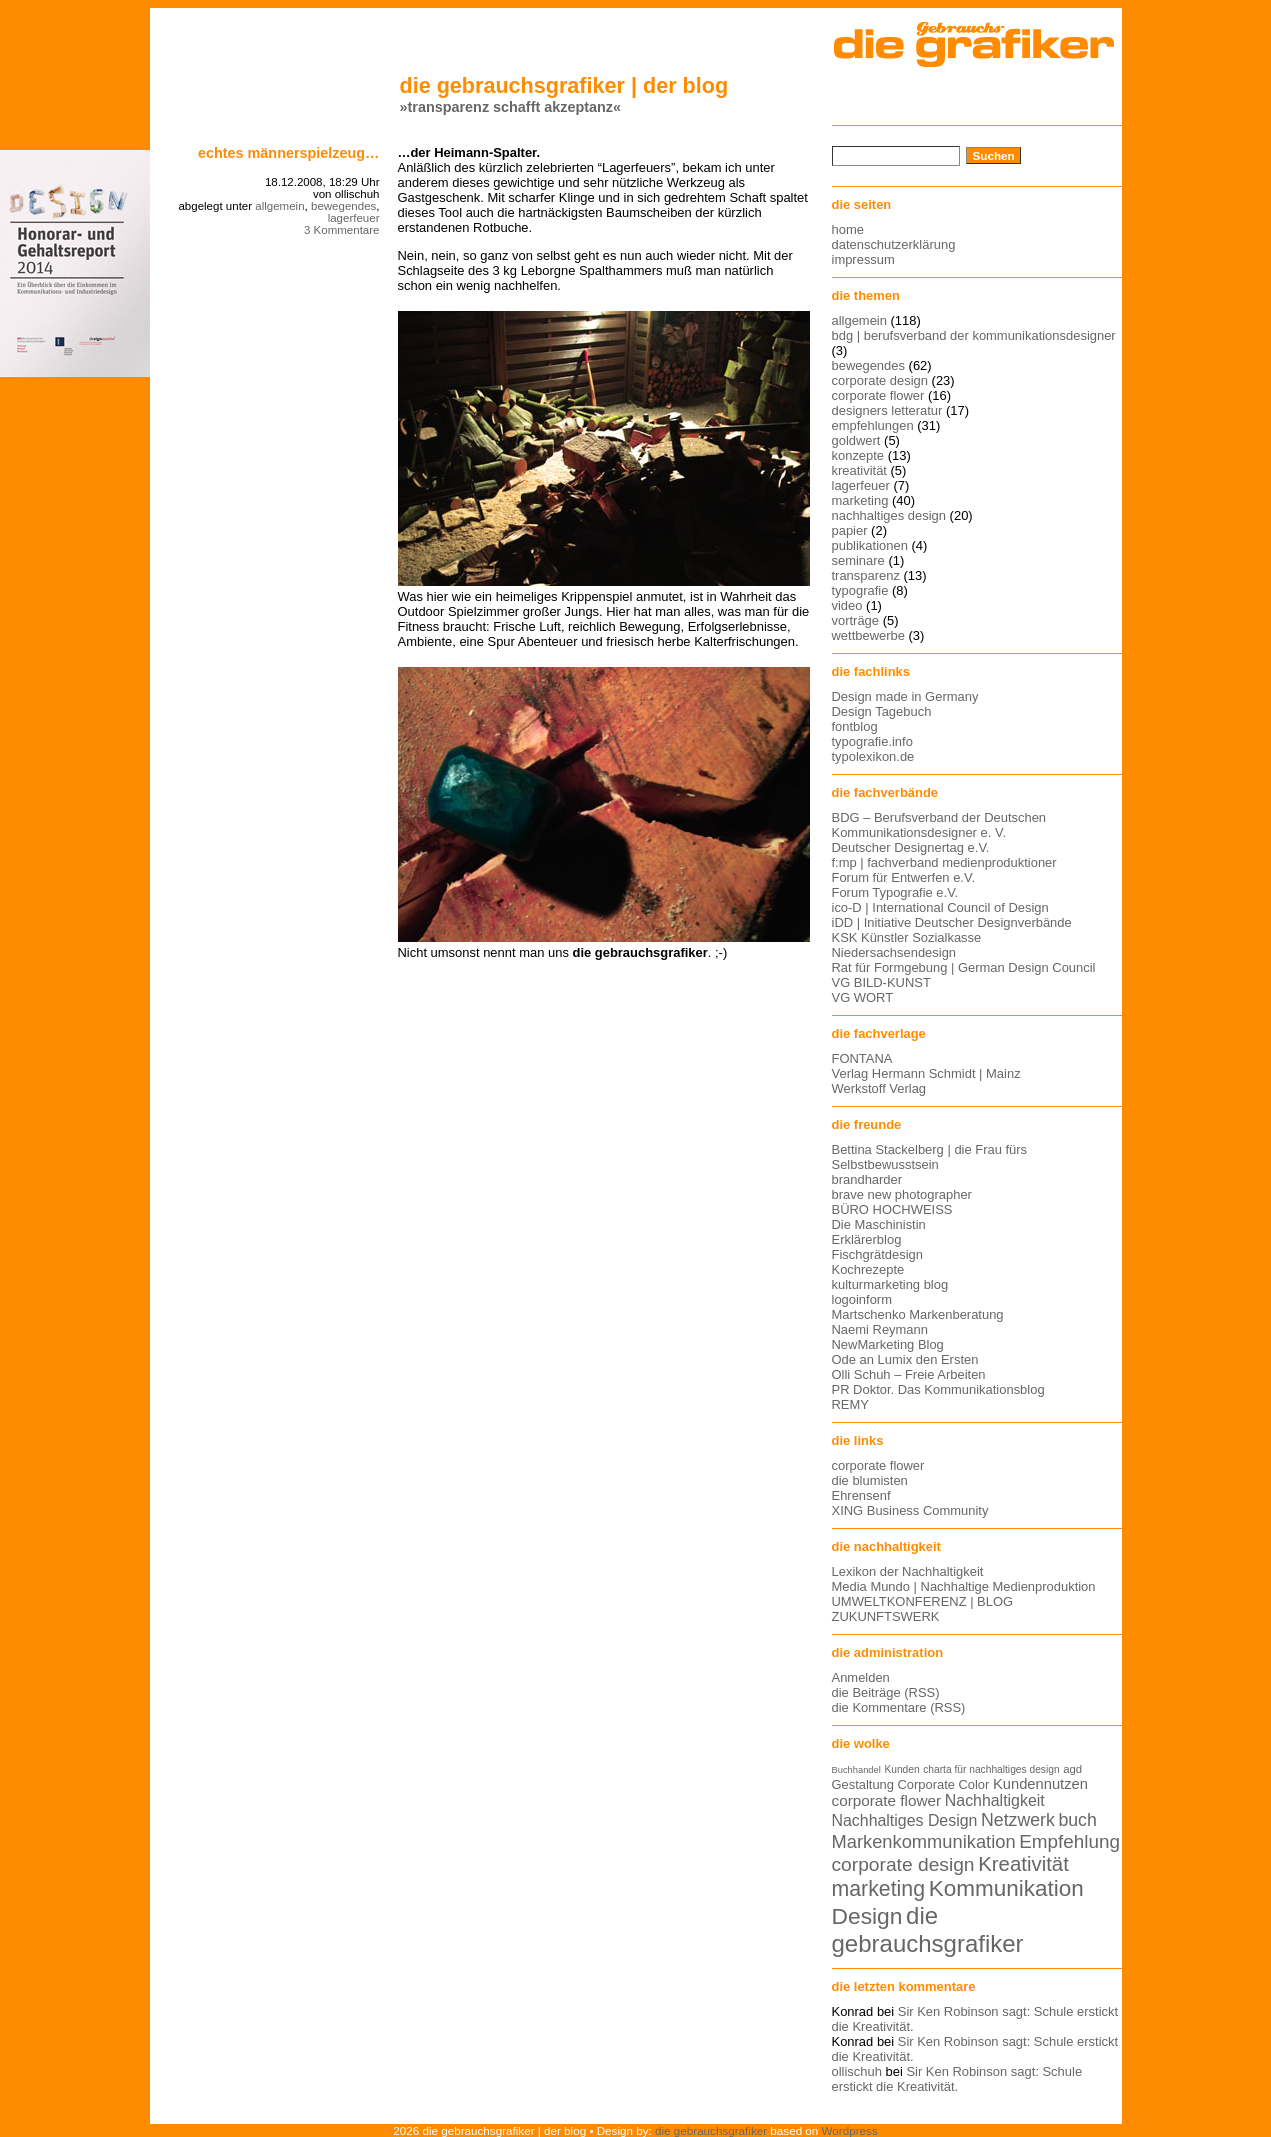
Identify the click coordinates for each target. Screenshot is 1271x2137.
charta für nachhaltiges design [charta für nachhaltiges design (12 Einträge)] (991, 1769)
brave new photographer (902, 1194)
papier (850, 530)
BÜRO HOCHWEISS (892, 1209)
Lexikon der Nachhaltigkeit (908, 1571)
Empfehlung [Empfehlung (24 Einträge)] (1069, 1841)
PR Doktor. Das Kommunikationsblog (938, 1389)
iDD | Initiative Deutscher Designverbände (952, 922)
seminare (858, 560)
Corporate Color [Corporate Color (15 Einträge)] (944, 1784)
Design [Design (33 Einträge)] (867, 1916)
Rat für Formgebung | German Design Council (964, 967)
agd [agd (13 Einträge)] (1072, 1769)
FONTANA (862, 1058)
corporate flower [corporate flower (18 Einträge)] (887, 1800)
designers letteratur (887, 410)
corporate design (880, 380)
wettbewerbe (868, 635)
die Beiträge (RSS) (886, 1692)
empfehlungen (873, 425)
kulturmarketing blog (890, 1284)
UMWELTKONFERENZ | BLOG (923, 1601)
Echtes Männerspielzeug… (289, 153)
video (847, 605)
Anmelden (861, 1677)
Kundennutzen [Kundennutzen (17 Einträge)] (1040, 1784)
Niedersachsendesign (894, 952)
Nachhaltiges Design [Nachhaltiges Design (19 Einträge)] (905, 1820)
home (848, 229)
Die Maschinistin (879, 1224)
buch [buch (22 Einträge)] (1077, 1820)
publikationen (870, 545)
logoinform (862, 1299)
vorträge (856, 620)
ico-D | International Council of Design (940, 907)
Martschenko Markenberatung (918, 1314)
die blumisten (870, 1480)
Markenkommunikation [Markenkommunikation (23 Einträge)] (924, 1841)
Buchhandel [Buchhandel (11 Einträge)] (856, 1770)
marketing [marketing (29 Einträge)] (879, 1889)
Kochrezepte (868, 1269)
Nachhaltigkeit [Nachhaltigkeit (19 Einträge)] (995, 1800)
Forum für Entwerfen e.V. (904, 877)
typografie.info (872, 741)
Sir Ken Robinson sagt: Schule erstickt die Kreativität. (957, 2079)
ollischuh (857, 2071)
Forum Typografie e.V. (895, 892)
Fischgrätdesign (877, 1254)
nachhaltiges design (889, 515)
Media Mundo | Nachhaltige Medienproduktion (964, 1586)
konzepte (858, 455)
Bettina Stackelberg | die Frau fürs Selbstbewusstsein (930, 1157)
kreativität (859, 470)
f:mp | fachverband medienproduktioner (944, 862)
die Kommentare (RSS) (899, 1707)
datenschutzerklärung (894, 244)
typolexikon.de (873, 756)
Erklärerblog (867, 1239)
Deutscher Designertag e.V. (911, 847)
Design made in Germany (905, 696)
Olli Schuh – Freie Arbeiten (909, 1374)
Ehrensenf (861, 1495)
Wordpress (850, 2130)
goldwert (856, 440)
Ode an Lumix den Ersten (905, 1359)
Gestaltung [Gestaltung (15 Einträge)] (863, 1784)
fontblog (855, 726)
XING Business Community (910, 1510)
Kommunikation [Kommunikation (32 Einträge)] (1006, 1888)
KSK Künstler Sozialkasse (907, 937)
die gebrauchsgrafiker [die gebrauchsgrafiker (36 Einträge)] (928, 1929)
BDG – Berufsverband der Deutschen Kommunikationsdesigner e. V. (939, 825)
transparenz (866, 575)
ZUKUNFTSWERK (886, 1616)
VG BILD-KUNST (881, 982)
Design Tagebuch (882, 711)
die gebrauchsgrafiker (711, 2130)
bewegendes (343, 206)
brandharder (867, 1179)
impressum (863, 259)
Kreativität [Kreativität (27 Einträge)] (1023, 1864)
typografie (860, 590)
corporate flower (878, 395)
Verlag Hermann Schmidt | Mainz (926, 1073)
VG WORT (863, 997)
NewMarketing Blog (888, 1344)
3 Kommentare (342, 230)
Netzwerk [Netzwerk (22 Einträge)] (1018, 1820)
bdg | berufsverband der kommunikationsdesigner (974, 335)
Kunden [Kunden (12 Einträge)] (901, 1769)
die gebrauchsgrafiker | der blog (564, 85)
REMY (850, 1404)
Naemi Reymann (880, 1329)
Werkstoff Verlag (879, 1088)
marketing (860, 500)
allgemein (279, 206)
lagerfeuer (354, 218)
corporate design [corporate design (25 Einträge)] (903, 1864)
